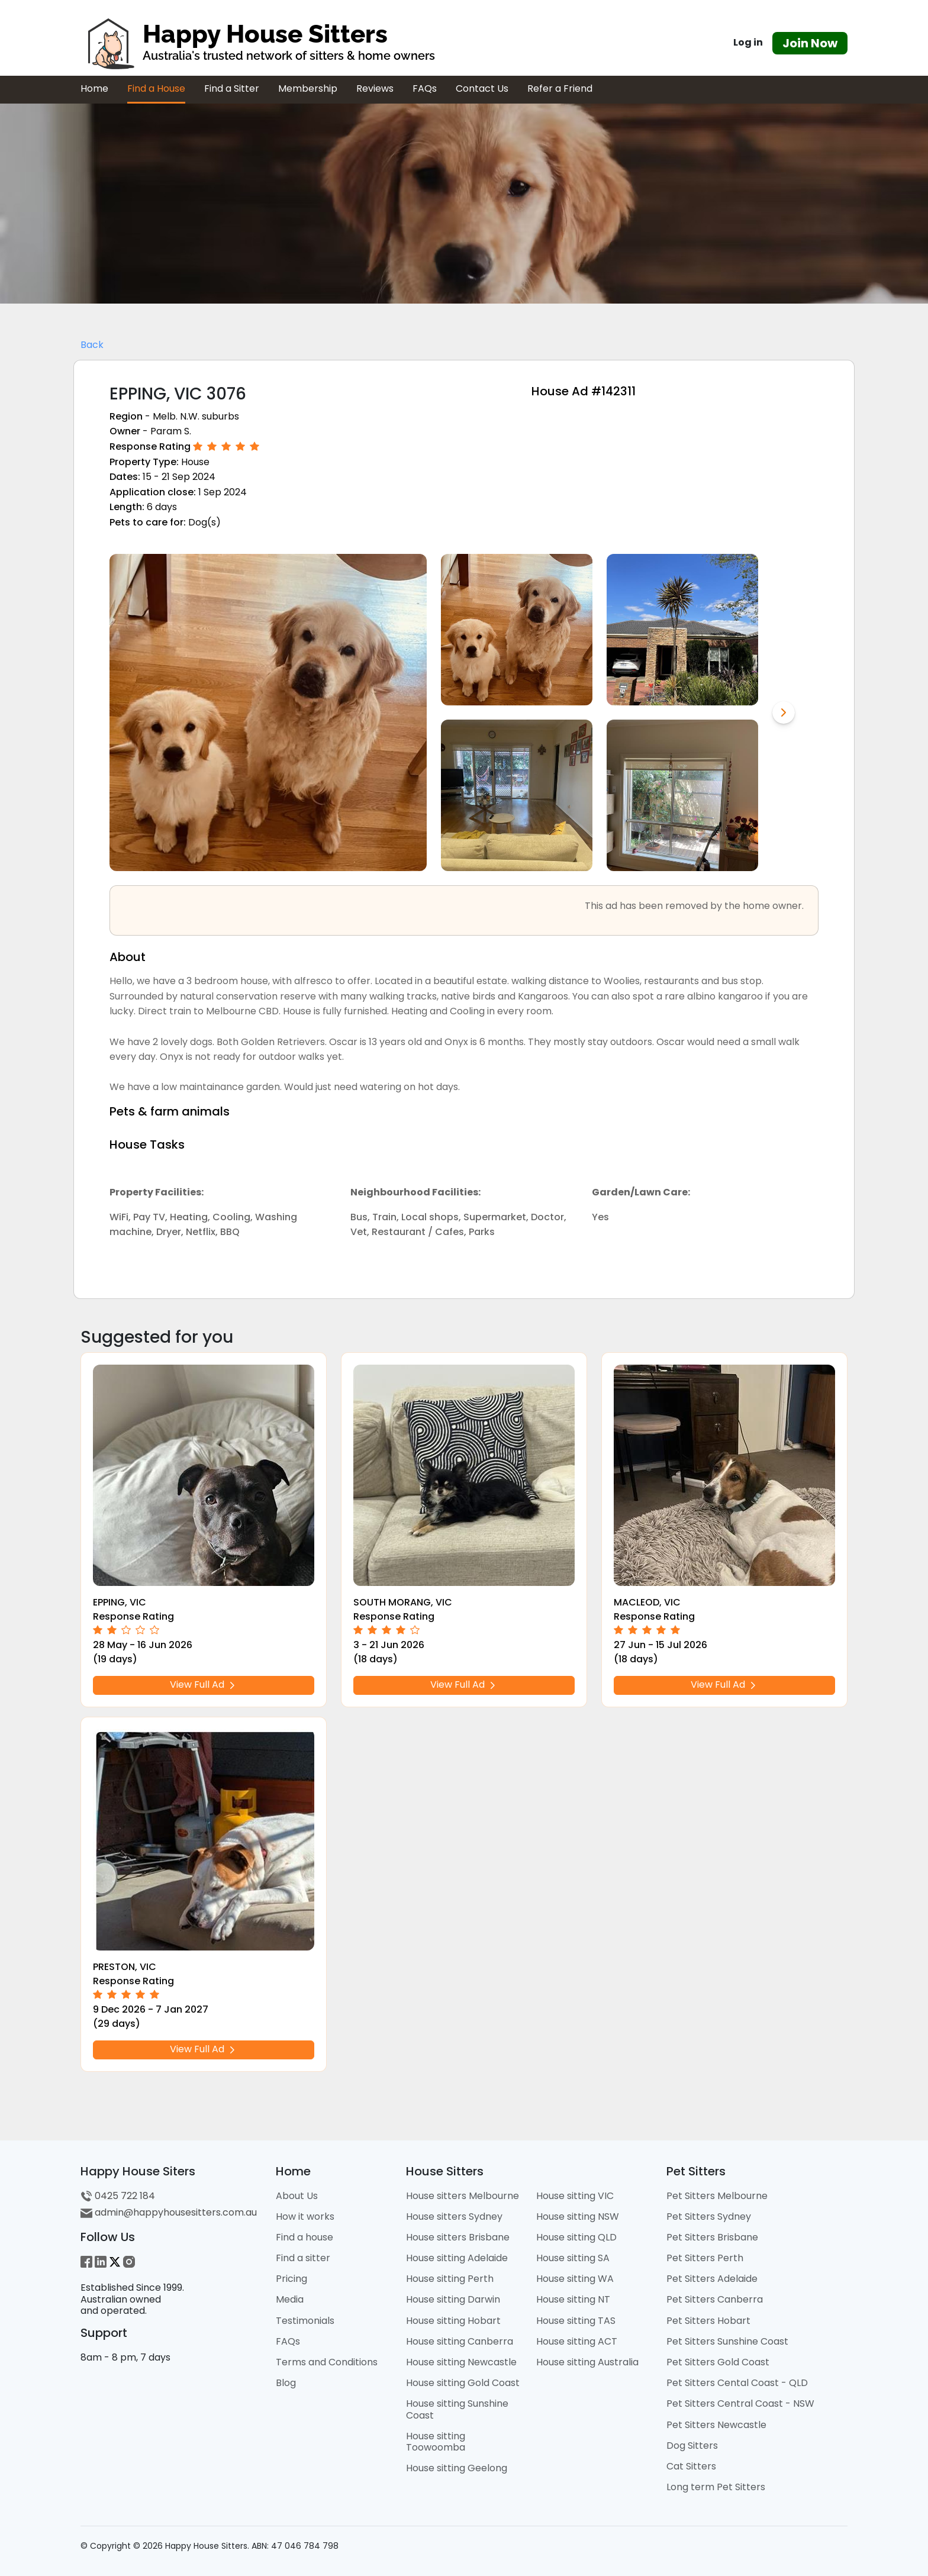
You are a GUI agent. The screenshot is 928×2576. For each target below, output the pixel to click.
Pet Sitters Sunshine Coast (727, 2341)
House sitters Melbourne (462, 2195)
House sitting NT (573, 2299)
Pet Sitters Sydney (708, 2216)
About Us (297, 2195)
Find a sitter (303, 2258)
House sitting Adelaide (457, 2258)
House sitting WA (575, 2278)
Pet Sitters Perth (704, 2258)
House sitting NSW (577, 2216)
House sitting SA (573, 2258)
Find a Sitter (231, 88)
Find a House (156, 88)
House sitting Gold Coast (463, 2382)
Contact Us (482, 88)
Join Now (809, 43)
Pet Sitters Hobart (708, 2320)
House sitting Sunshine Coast (457, 2409)
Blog (286, 2382)
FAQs (425, 88)
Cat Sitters (691, 2466)
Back (92, 345)
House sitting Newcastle (461, 2362)
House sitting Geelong (456, 2468)
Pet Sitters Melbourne (717, 2195)
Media (290, 2299)
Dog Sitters (692, 2445)
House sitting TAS (576, 2320)
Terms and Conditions (327, 2362)
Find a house (304, 2237)
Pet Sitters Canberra (714, 2299)
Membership (307, 88)
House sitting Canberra (459, 2341)
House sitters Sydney (454, 2216)
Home (94, 88)
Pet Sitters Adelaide (712, 2278)
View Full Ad (203, 1684)
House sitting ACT (576, 2341)
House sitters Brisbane (458, 2237)
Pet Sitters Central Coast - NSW (740, 2403)
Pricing (291, 2278)
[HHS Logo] (333, 43)
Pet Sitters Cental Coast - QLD (737, 2382)
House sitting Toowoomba (435, 2441)
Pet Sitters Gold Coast (717, 2362)
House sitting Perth (450, 2278)
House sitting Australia (587, 2362)
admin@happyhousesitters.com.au (168, 2212)
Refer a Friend (559, 88)
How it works (305, 2216)
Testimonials (305, 2320)
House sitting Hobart (453, 2320)
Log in (748, 42)
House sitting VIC (575, 2195)
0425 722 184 (117, 2196)
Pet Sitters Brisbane (712, 2237)
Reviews (375, 88)
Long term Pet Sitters (715, 2487)
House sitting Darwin (453, 2299)
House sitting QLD (576, 2237)
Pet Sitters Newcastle (716, 2424)
